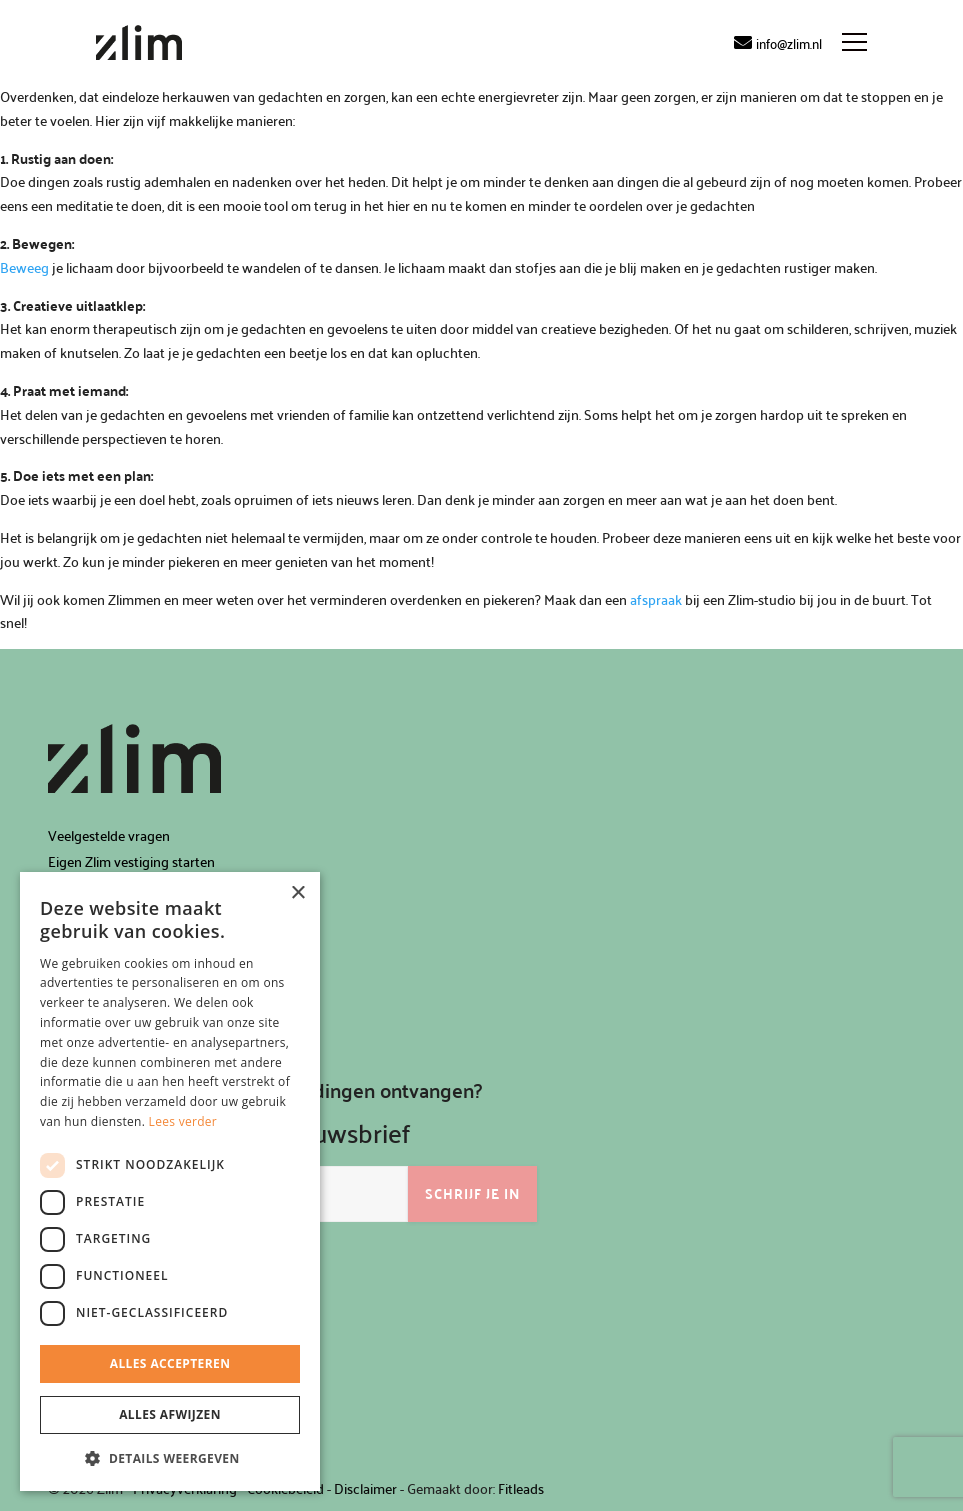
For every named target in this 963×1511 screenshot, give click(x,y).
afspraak (656, 599)
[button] (170, 1459)
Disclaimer (365, 1488)
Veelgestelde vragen (109, 835)
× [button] (297, 893)
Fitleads (521, 1488)
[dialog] (170, 1181)
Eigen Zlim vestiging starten (131, 861)
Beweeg (24, 267)
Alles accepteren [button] (170, 1363)
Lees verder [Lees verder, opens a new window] (183, 1121)
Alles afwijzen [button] (170, 1414)
